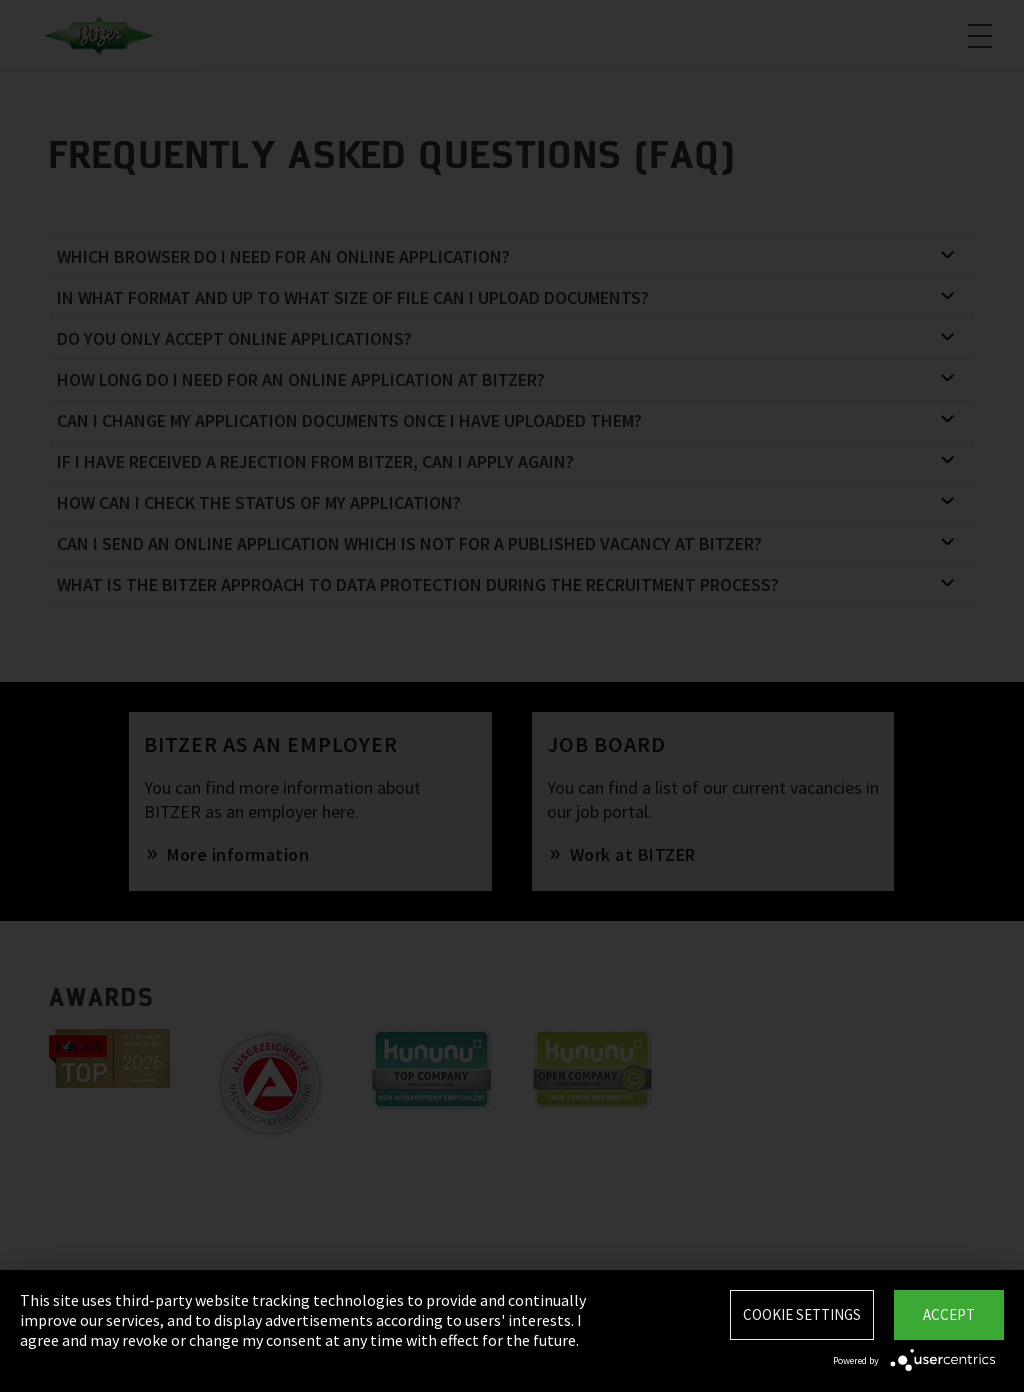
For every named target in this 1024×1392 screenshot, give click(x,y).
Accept (949, 1314)
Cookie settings (802, 1314)
